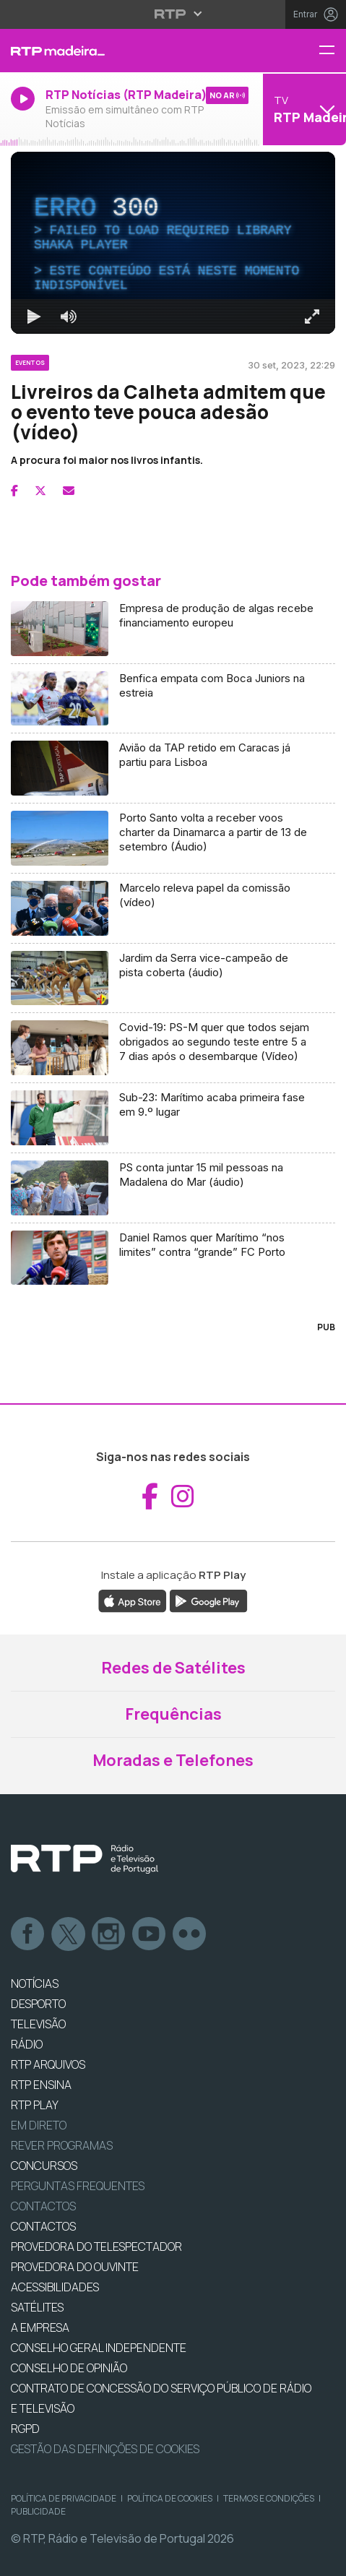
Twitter (68, 1934)
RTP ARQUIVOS (48, 2064)
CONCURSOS (44, 2166)
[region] (173, 243)
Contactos (43, 2206)
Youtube (149, 1934)
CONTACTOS (43, 2226)
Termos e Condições (268, 2498)
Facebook (28, 1934)
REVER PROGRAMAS (62, 2145)
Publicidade (38, 2511)
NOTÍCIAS (35, 1983)
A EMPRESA (40, 2327)
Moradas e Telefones (173, 1760)
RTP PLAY (35, 2105)
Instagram (109, 1934)
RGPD (25, 2429)
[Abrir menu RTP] (173, 13)
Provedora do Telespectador (96, 2246)
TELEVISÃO (38, 2024)
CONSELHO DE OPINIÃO (69, 2368)
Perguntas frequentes (77, 2186)
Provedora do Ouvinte (75, 2267)
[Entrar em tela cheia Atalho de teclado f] (312, 316)
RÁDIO (27, 2044)
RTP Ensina (41, 2085)
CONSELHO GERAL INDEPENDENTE (98, 2348)
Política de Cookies (169, 2498)
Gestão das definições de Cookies (105, 2449)
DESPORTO (38, 2004)
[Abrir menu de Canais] (302, 109)
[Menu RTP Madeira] (332, 51)
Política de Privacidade (63, 2498)
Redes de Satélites (173, 1668)
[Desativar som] (68, 316)
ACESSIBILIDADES (55, 2287)
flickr (190, 1934)
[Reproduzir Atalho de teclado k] (34, 316)
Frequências (173, 1714)
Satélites (37, 2307)
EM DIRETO (38, 2125)
